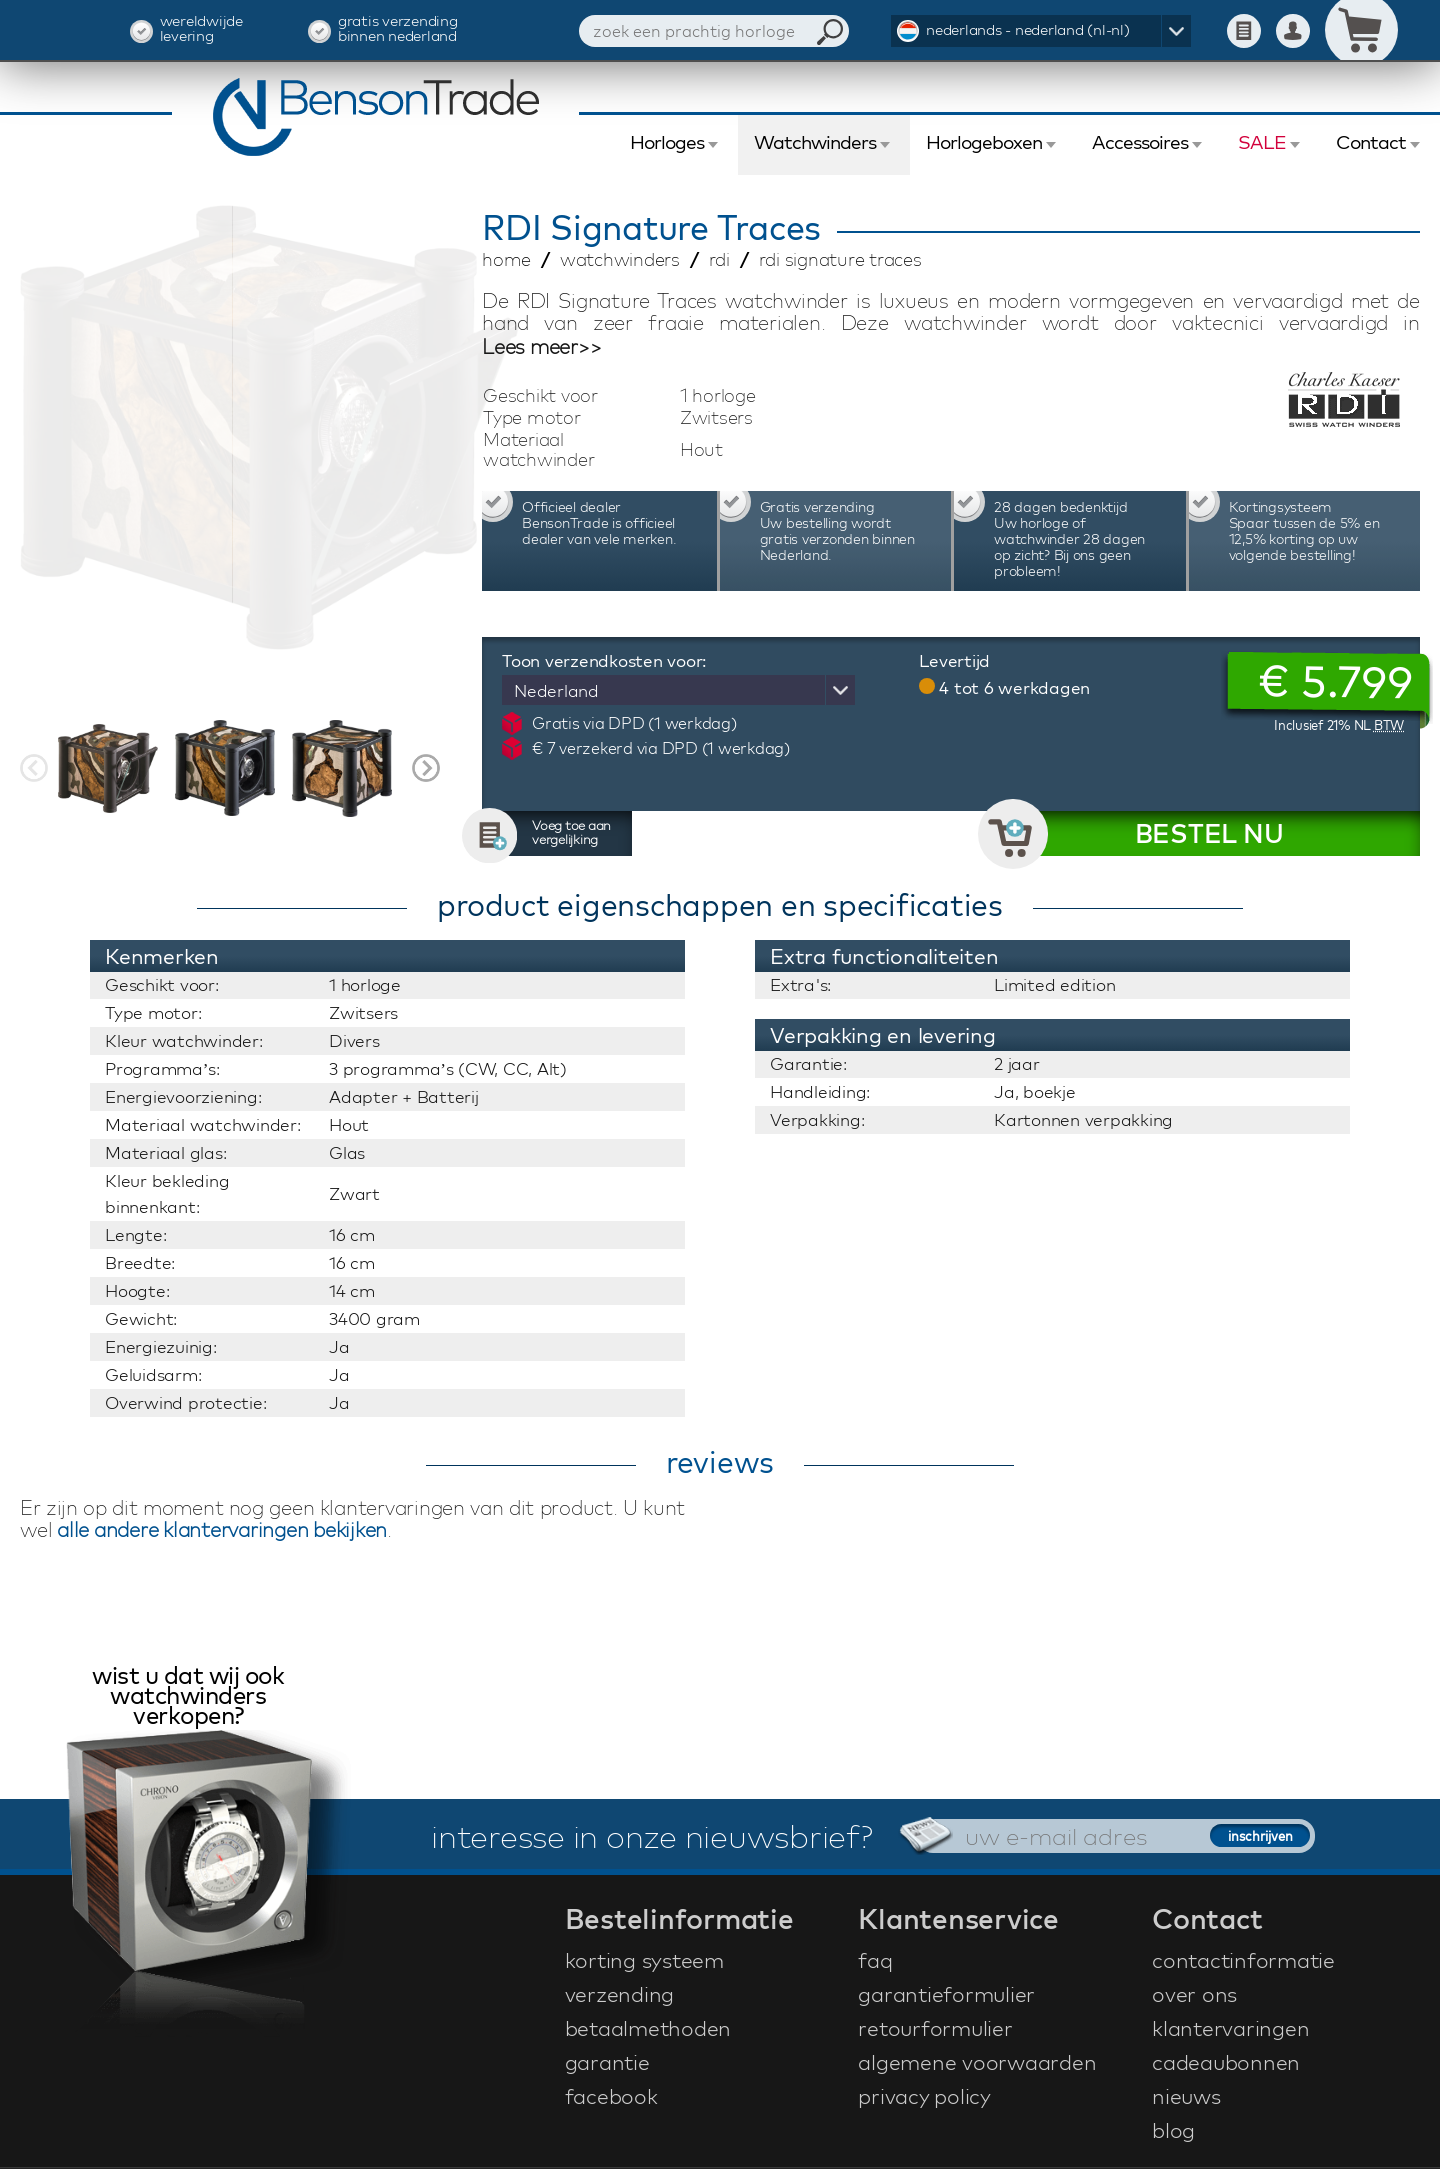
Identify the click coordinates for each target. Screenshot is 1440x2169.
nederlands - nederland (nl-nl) (1028, 29)
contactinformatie (1243, 1960)
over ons (1194, 1994)
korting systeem (644, 1960)
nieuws (1186, 2096)
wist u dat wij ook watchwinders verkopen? (188, 1697)
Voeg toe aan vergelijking (571, 832)
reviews (720, 1462)
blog (1173, 2130)
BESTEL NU (1209, 833)
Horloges (667, 142)
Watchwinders (815, 142)
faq (875, 1960)
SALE (1262, 142)
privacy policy (924, 2096)
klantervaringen (1230, 2028)
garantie (607, 2062)
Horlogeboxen (984, 142)
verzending (620, 1994)
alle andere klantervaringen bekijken (222, 1529)
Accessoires (1140, 142)
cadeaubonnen (1226, 2062)
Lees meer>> (541, 347)
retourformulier (935, 2028)
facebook (611, 2096)
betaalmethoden (648, 2028)
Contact (1371, 142)
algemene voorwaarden (977, 2062)
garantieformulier (946, 1994)
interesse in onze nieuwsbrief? (652, 1836)
